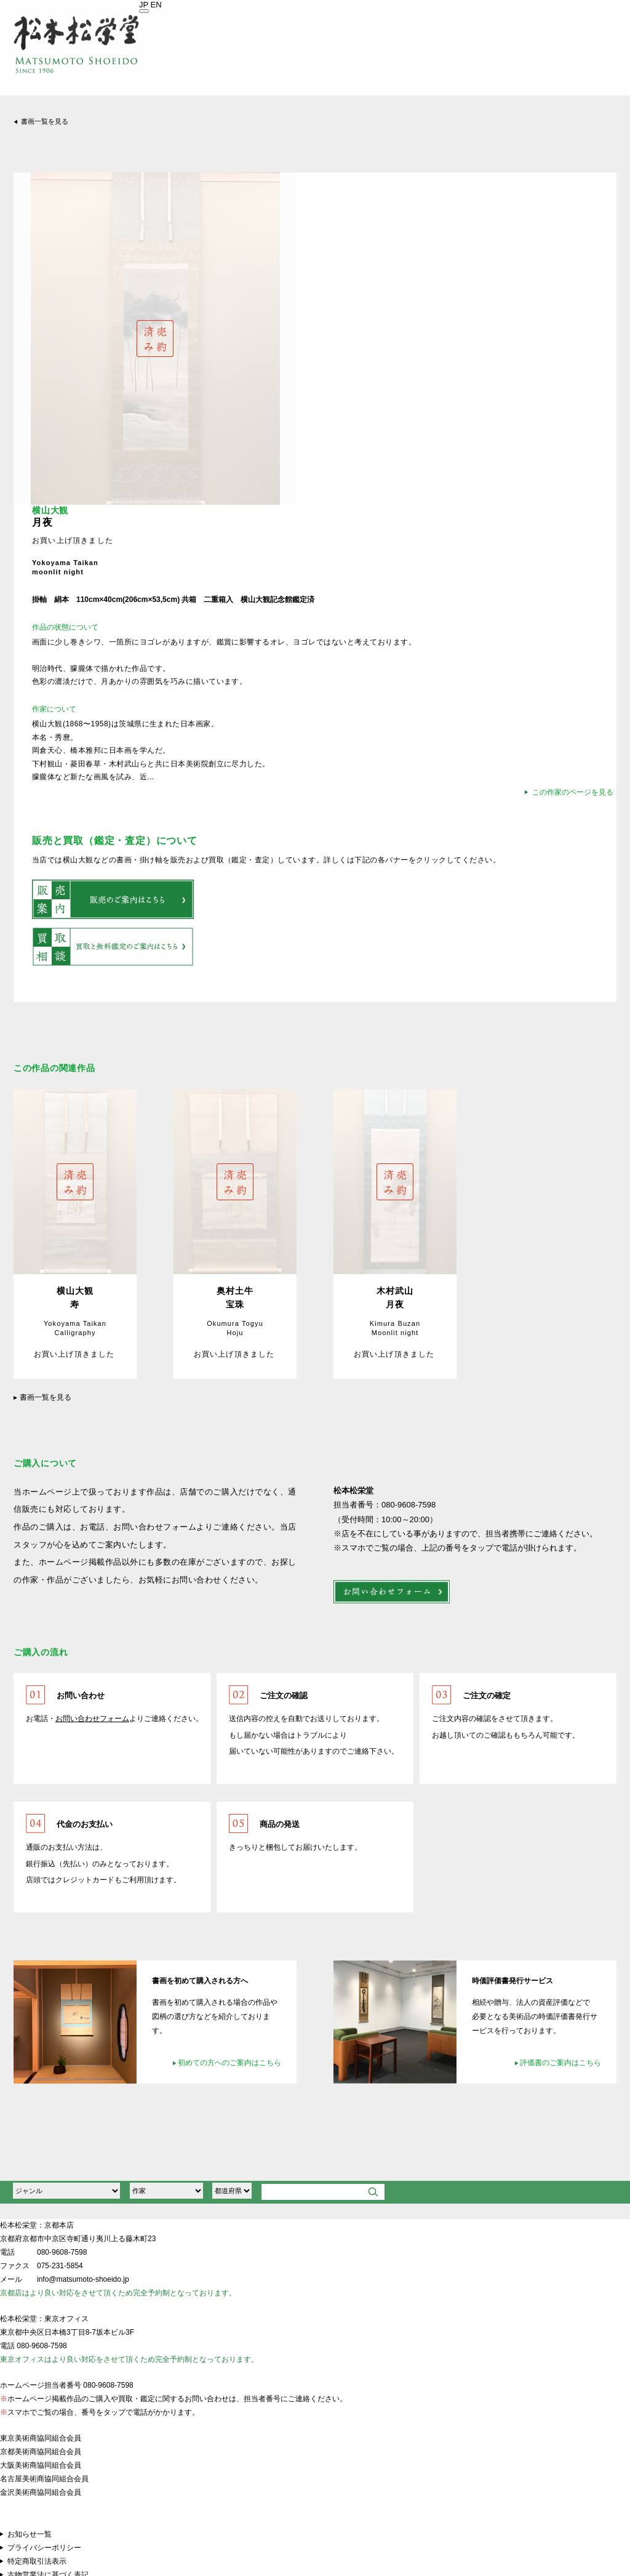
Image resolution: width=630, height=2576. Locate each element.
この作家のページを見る (572, 792)
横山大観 (50, 510)
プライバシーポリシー (44, 2547)
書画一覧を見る (44, 121)
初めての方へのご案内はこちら (229, 2062)
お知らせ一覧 (29, 2534)
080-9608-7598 (62, 2252)
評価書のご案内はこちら (560, 2062)
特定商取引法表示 (36, 2561)
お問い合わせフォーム (92, 1718)
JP (143, 4)
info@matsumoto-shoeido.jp (83, 2279)
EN (156, 4)
